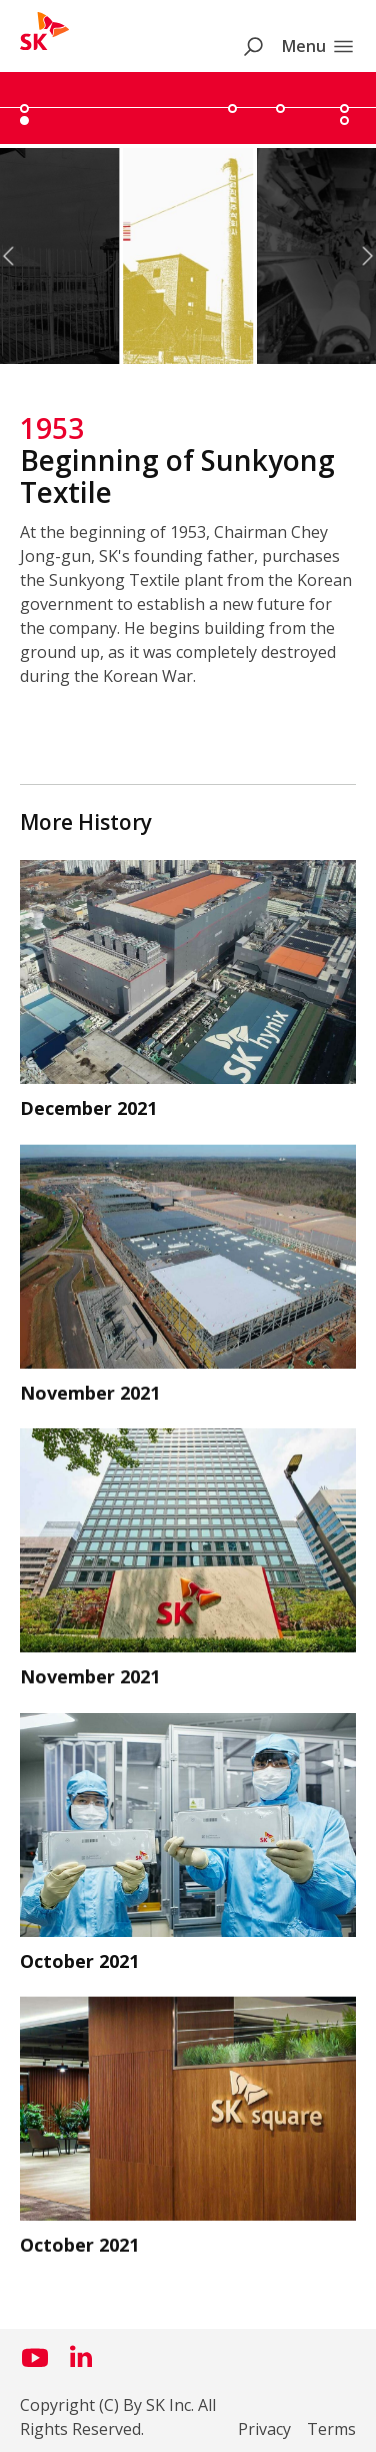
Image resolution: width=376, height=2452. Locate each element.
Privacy (264, 2429)
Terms (331, 2429)
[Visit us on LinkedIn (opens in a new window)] (81, 2365)
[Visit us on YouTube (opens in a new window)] (35, 2365)
